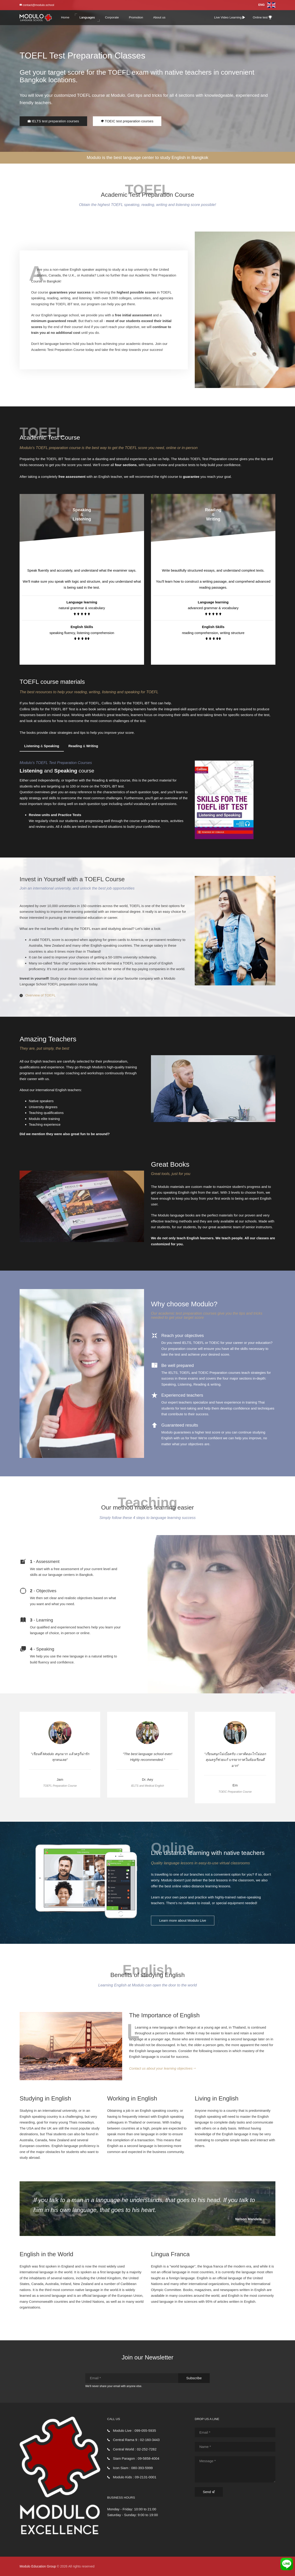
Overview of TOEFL (40, 995)
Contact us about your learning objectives (162, 2068)
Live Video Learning (229, 17)
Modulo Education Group (38, 2566)
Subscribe (194, 2378)
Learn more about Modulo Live (182, 1920)
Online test (262, 17)
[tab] (42, 746)
